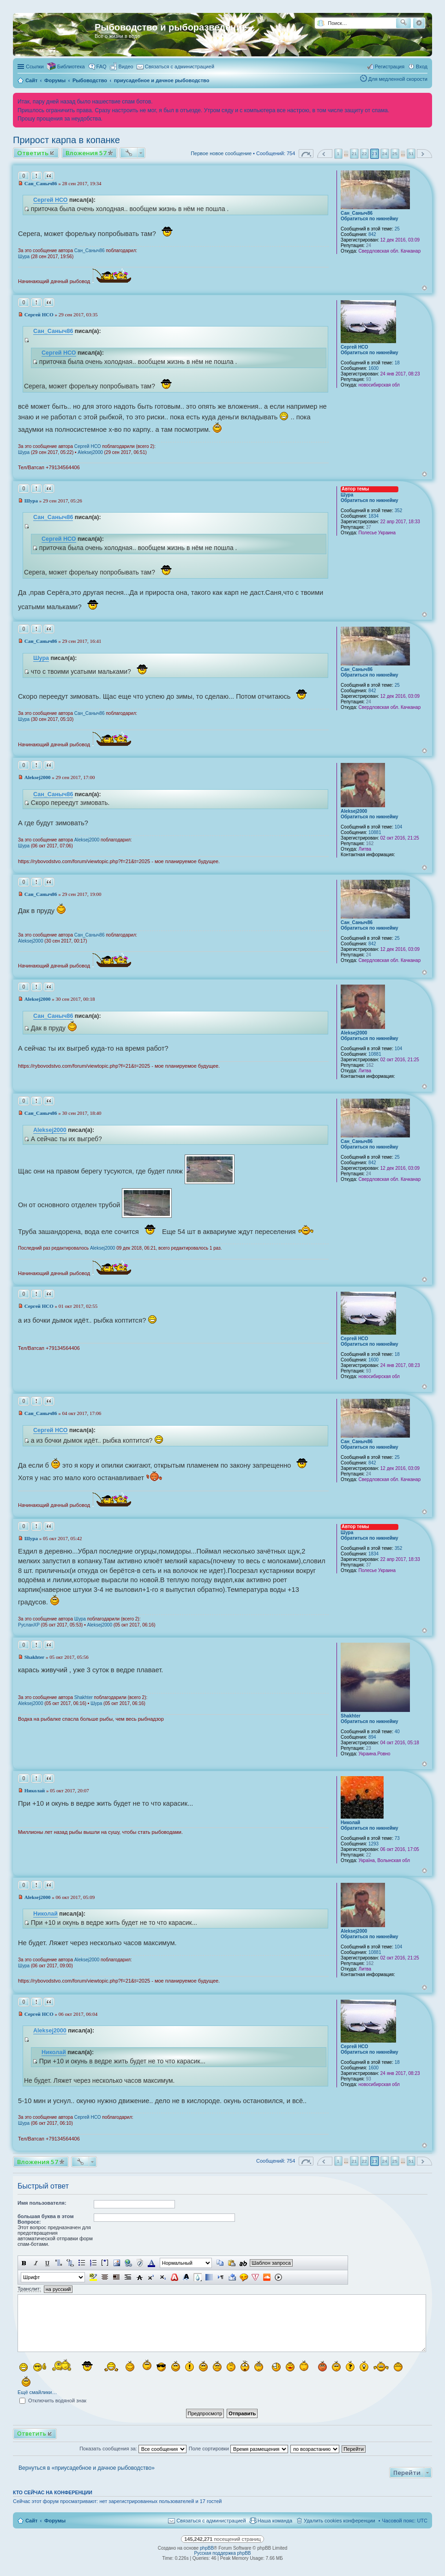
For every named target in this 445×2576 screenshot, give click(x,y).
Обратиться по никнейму (369, 218)
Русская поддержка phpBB (222, 2553)
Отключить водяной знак (52, 2400)
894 (372, 1737)
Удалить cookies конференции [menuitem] (339, 2520)
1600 (373, 368)
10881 (374, 832)
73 (397, 1838)
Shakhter (351, 1715)
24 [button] (384, 153)
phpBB (207, 2548)
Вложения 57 (86, 153)
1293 (373, 1843)
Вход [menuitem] (421, 66)
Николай (350, 1822)
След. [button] (424, 153)
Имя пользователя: (42, 2203)
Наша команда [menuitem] (275, 2520)
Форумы (55, 2520)
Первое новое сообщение (221, 153)
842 (372, 234)
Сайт (31, 2520)
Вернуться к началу (424, 287)
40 (397, 1731)
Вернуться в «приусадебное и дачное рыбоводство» (86, 2468)
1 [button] (338, 153)
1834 (373, 516)
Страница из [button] (306, 153)
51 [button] (411, 153)
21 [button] (354, 153)
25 (397, 228)
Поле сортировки (238, 2448)
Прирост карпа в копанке (66, 140)
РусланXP (29, 1624)
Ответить (32, 153)
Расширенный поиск (419, 23)
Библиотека (71, 66)
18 (397, 362)
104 (399, 826)
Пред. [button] (324, 153)
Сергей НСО (50, 200)
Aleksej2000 (90, 452)
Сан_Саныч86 (357, 213)
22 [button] (364, 153)
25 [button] (394, 153)
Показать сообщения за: (132, 2448)
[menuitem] (121, 66)
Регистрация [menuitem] (389, 66)
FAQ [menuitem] (101, 66)
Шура (24, 256)
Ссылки (35, 66)
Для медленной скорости (397, 79)
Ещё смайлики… (37, 2392)
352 (399, 510)
